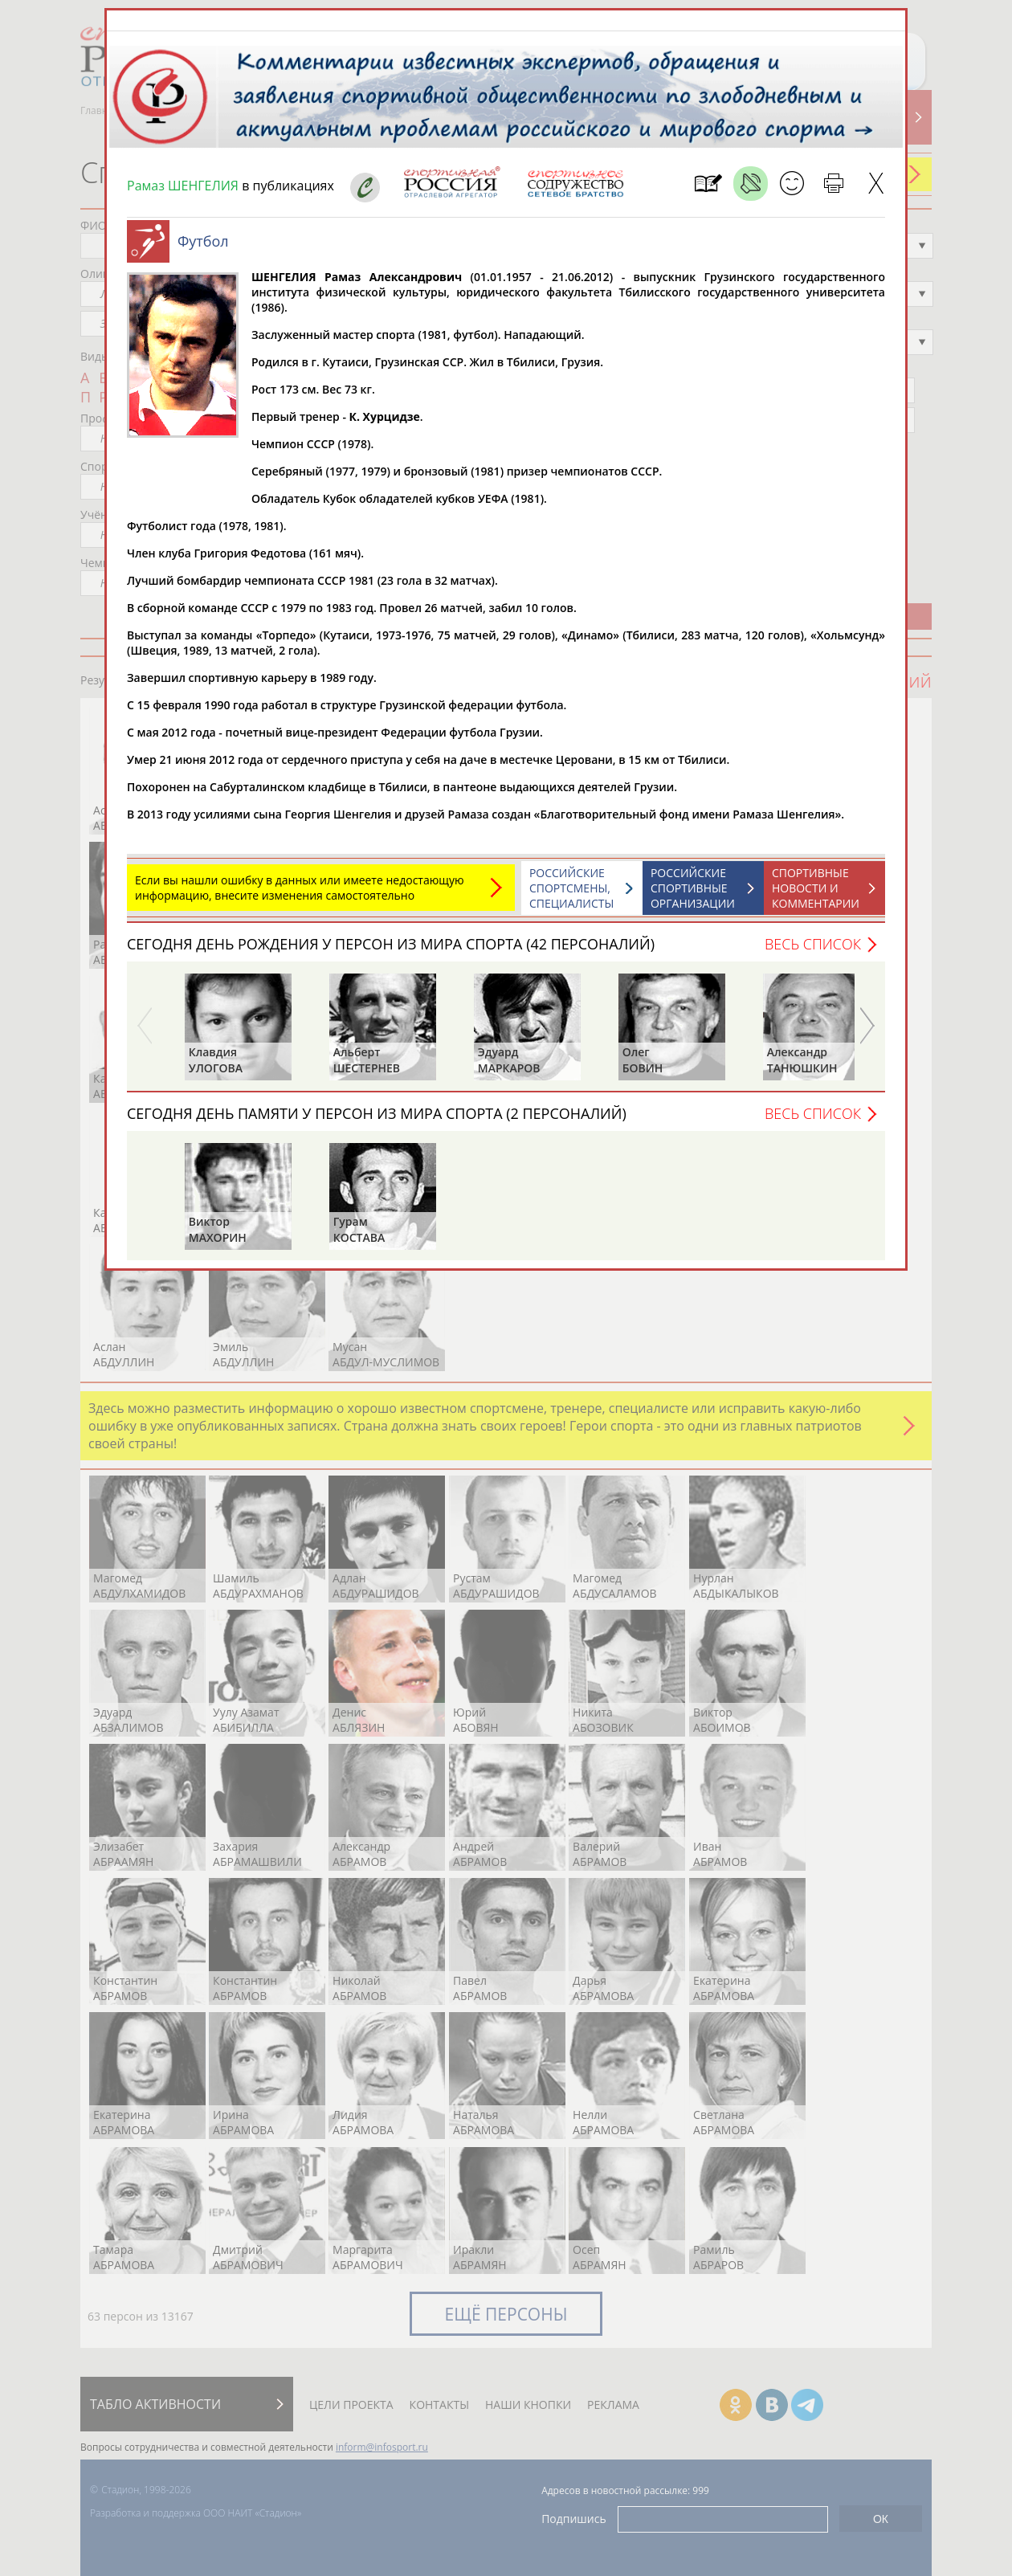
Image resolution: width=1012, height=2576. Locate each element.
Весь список (813, 943)
